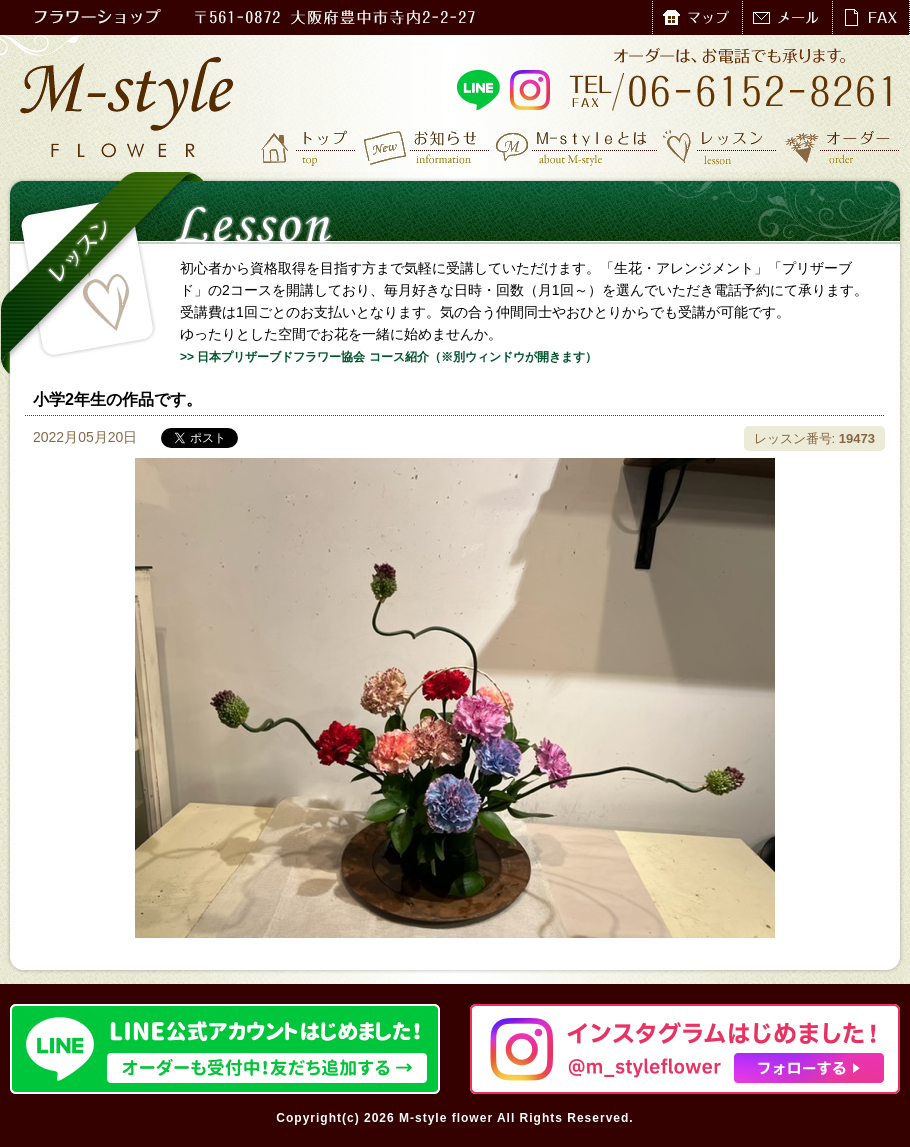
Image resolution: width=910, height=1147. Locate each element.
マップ (697, 17)
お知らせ (427, 147)
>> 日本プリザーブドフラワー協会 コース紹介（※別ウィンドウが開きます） (388, 357)
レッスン (720, 147)
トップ (310, 147)
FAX (870, 17)
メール (787, 17)
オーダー (842, 147)
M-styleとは (577, 147)
